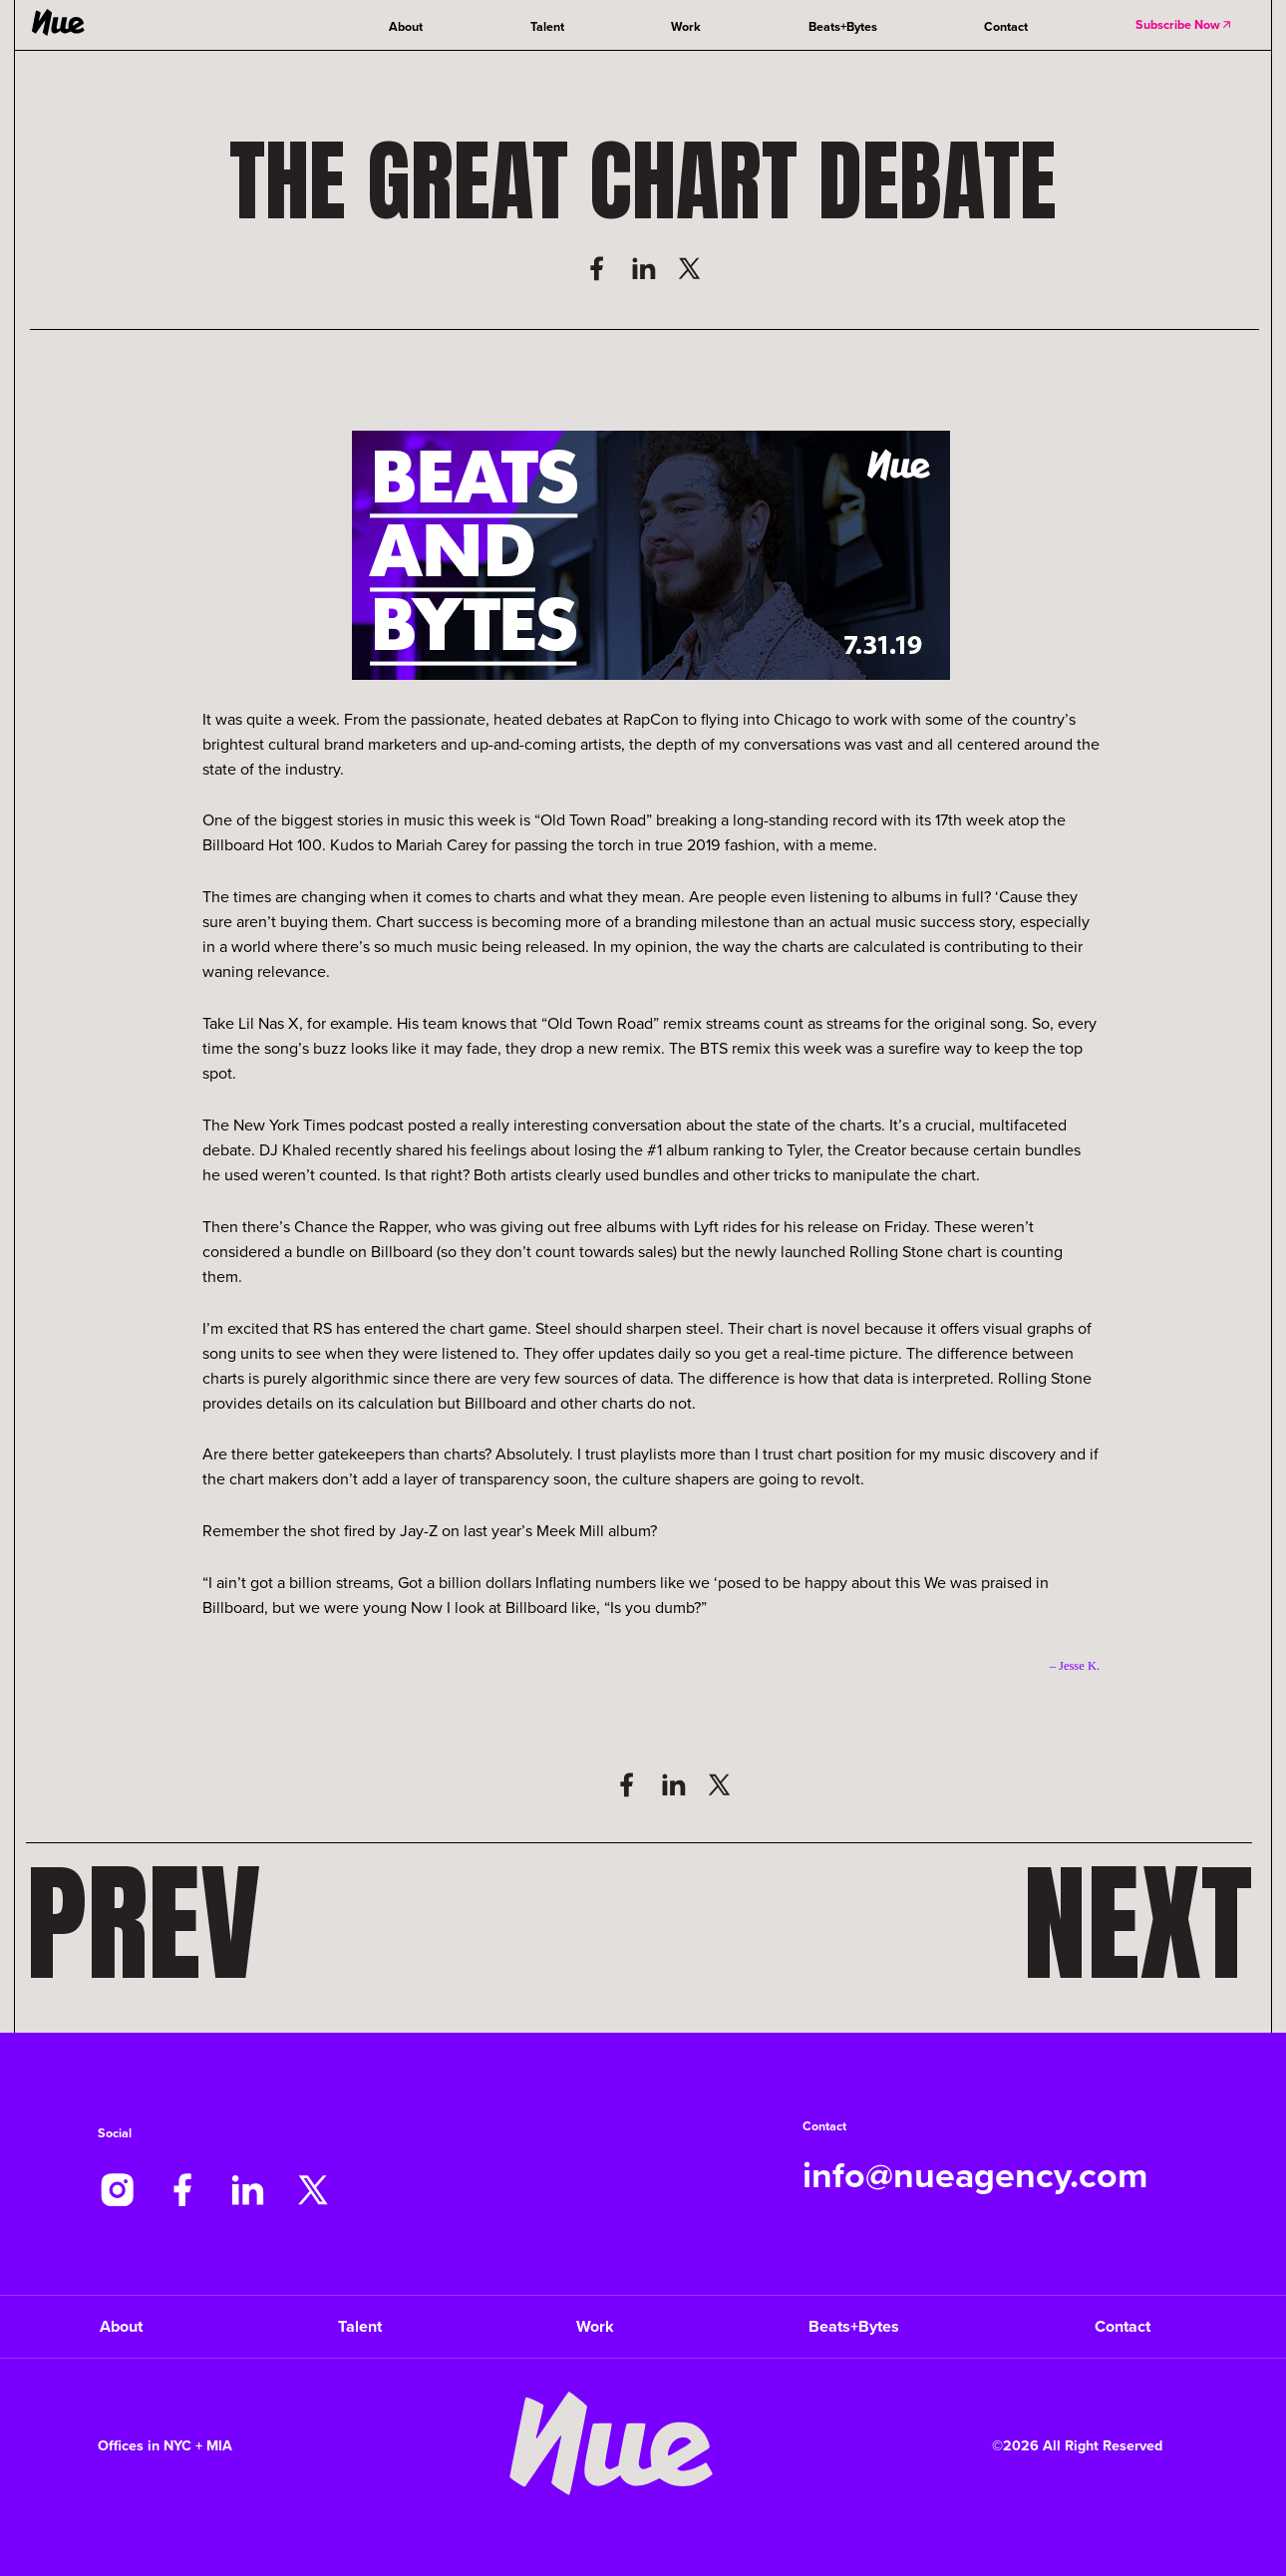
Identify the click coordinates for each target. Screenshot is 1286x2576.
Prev (143, 1923)
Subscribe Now (1184, 24)
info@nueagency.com (975, 2175)
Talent (547, 26)
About (406, 26)
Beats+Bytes (842, 26)
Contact (1006, 26)
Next (1137, 1923)
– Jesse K (1073, 1666)
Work (686, 26)
